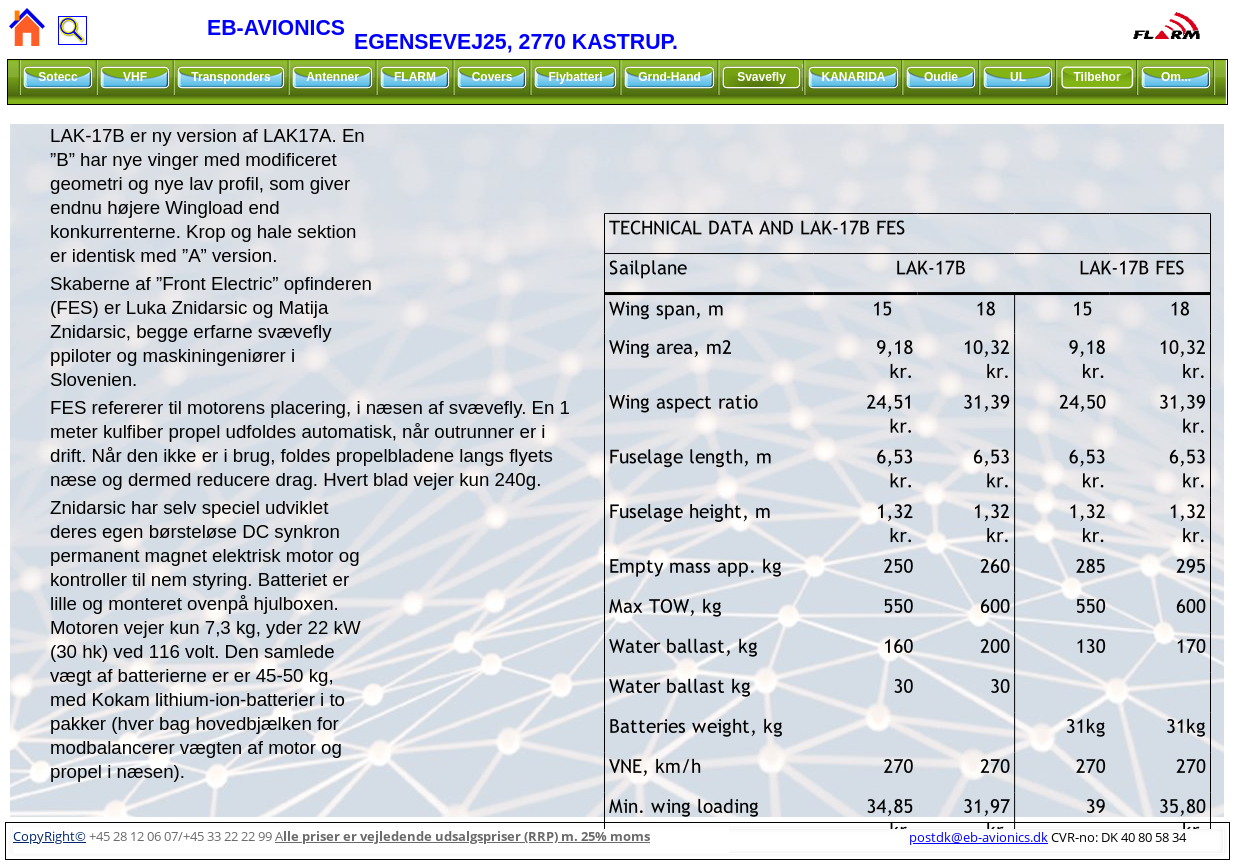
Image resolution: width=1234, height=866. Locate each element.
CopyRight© (49, 836)
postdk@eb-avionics (978, 837)
